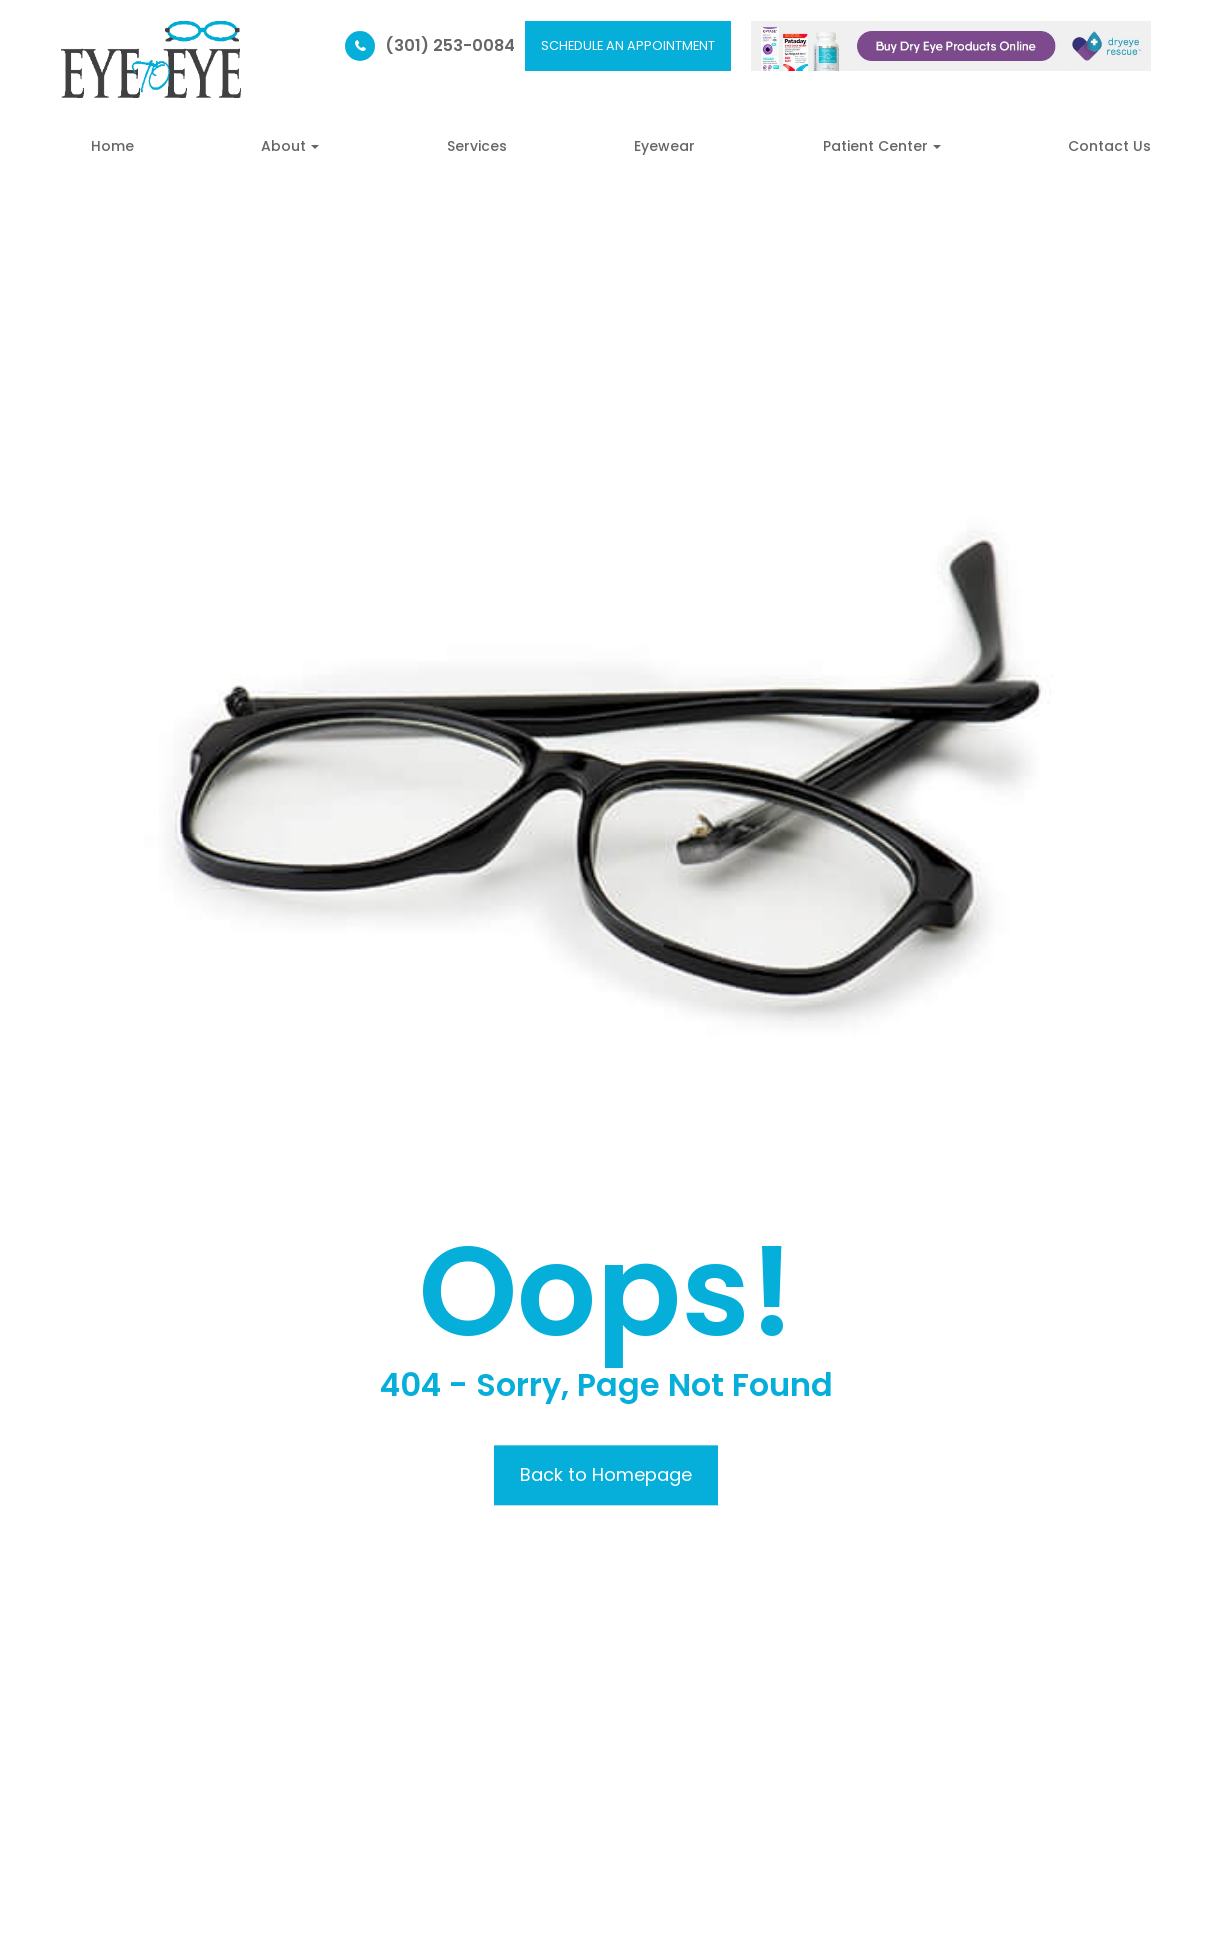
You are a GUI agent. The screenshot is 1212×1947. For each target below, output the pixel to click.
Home (112, 146)
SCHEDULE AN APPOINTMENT (628, 45)
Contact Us (1109, 146)
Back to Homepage (606, 1474)
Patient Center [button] (882, 146)
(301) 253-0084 (450, 45)
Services (477, 146)
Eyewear (664, 146)
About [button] (290, 146)
